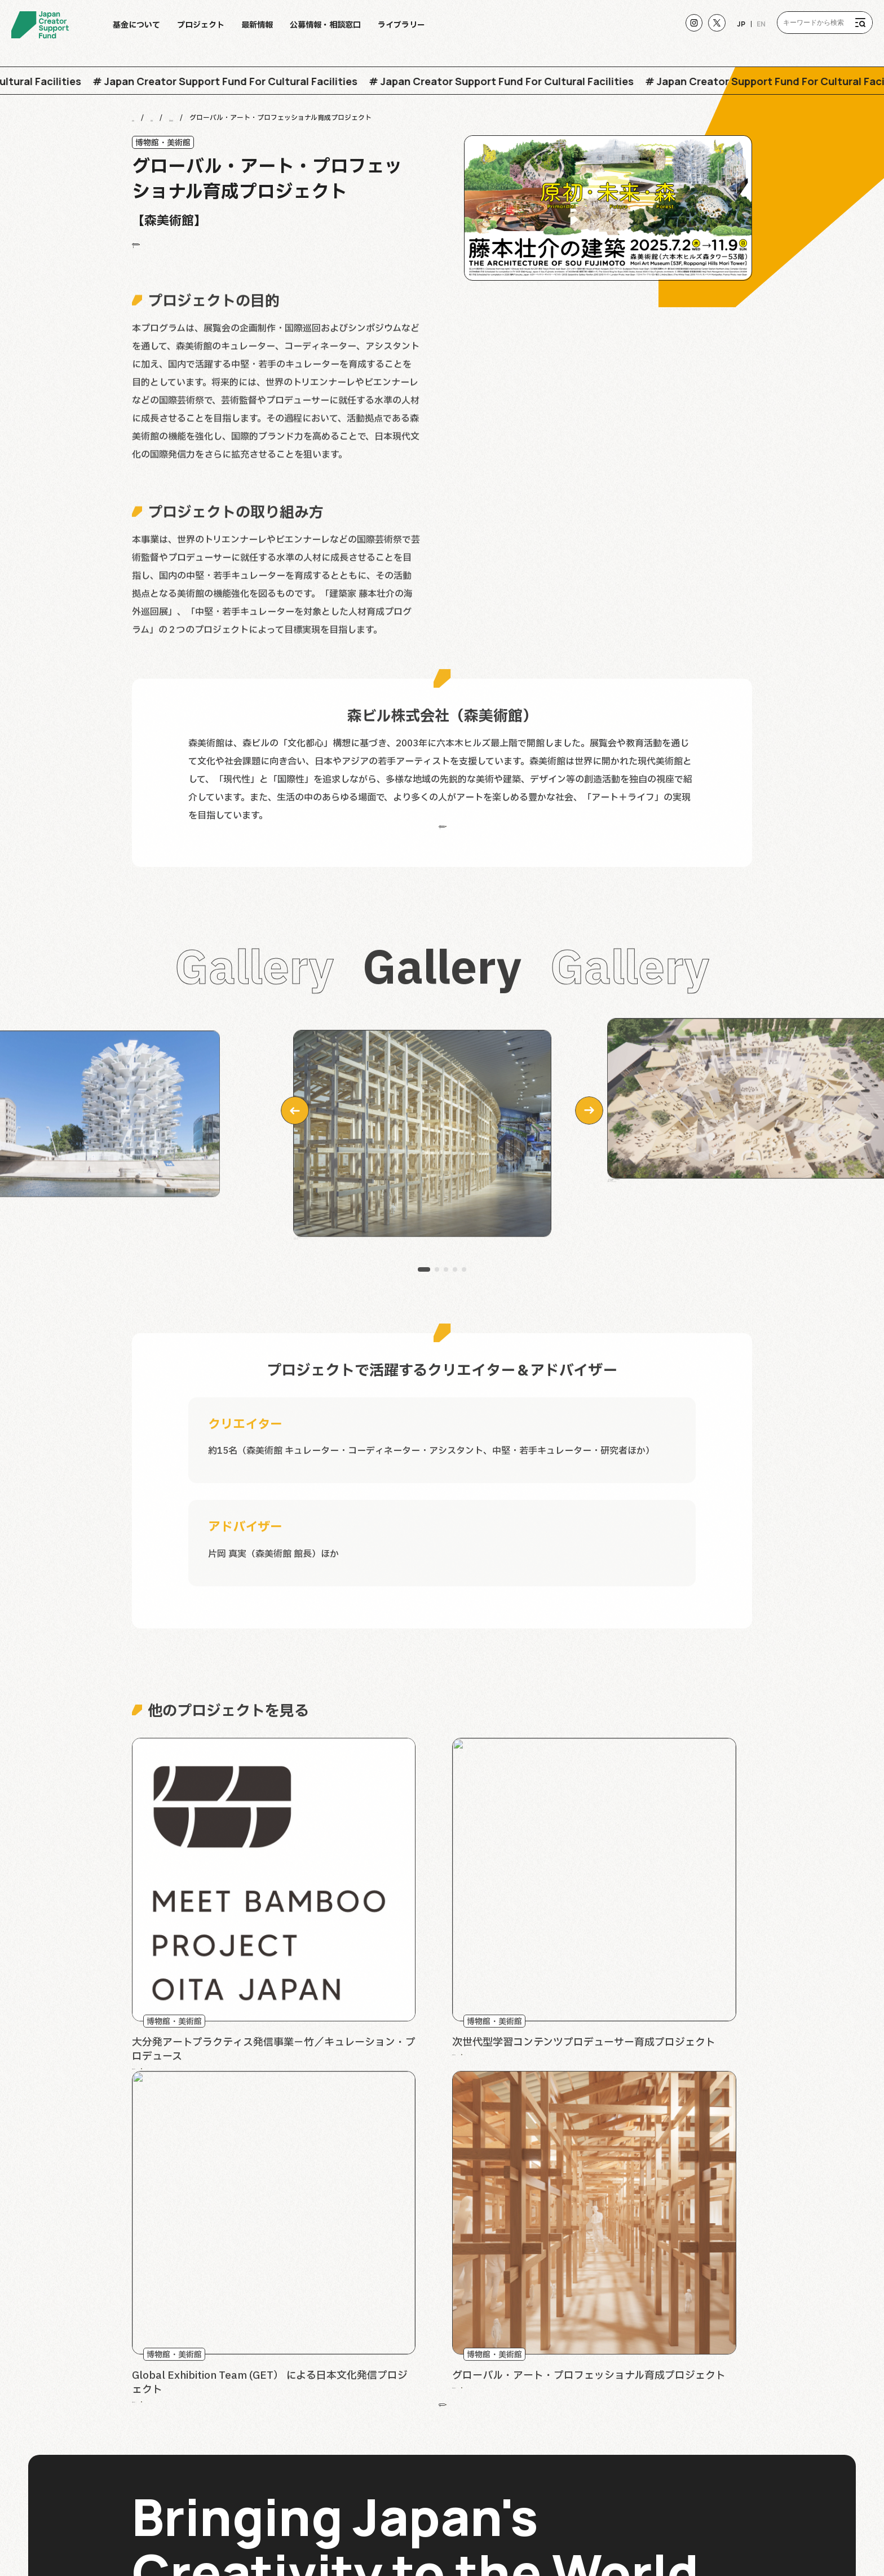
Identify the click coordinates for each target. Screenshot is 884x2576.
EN (755, 30)
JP (734, 30)
